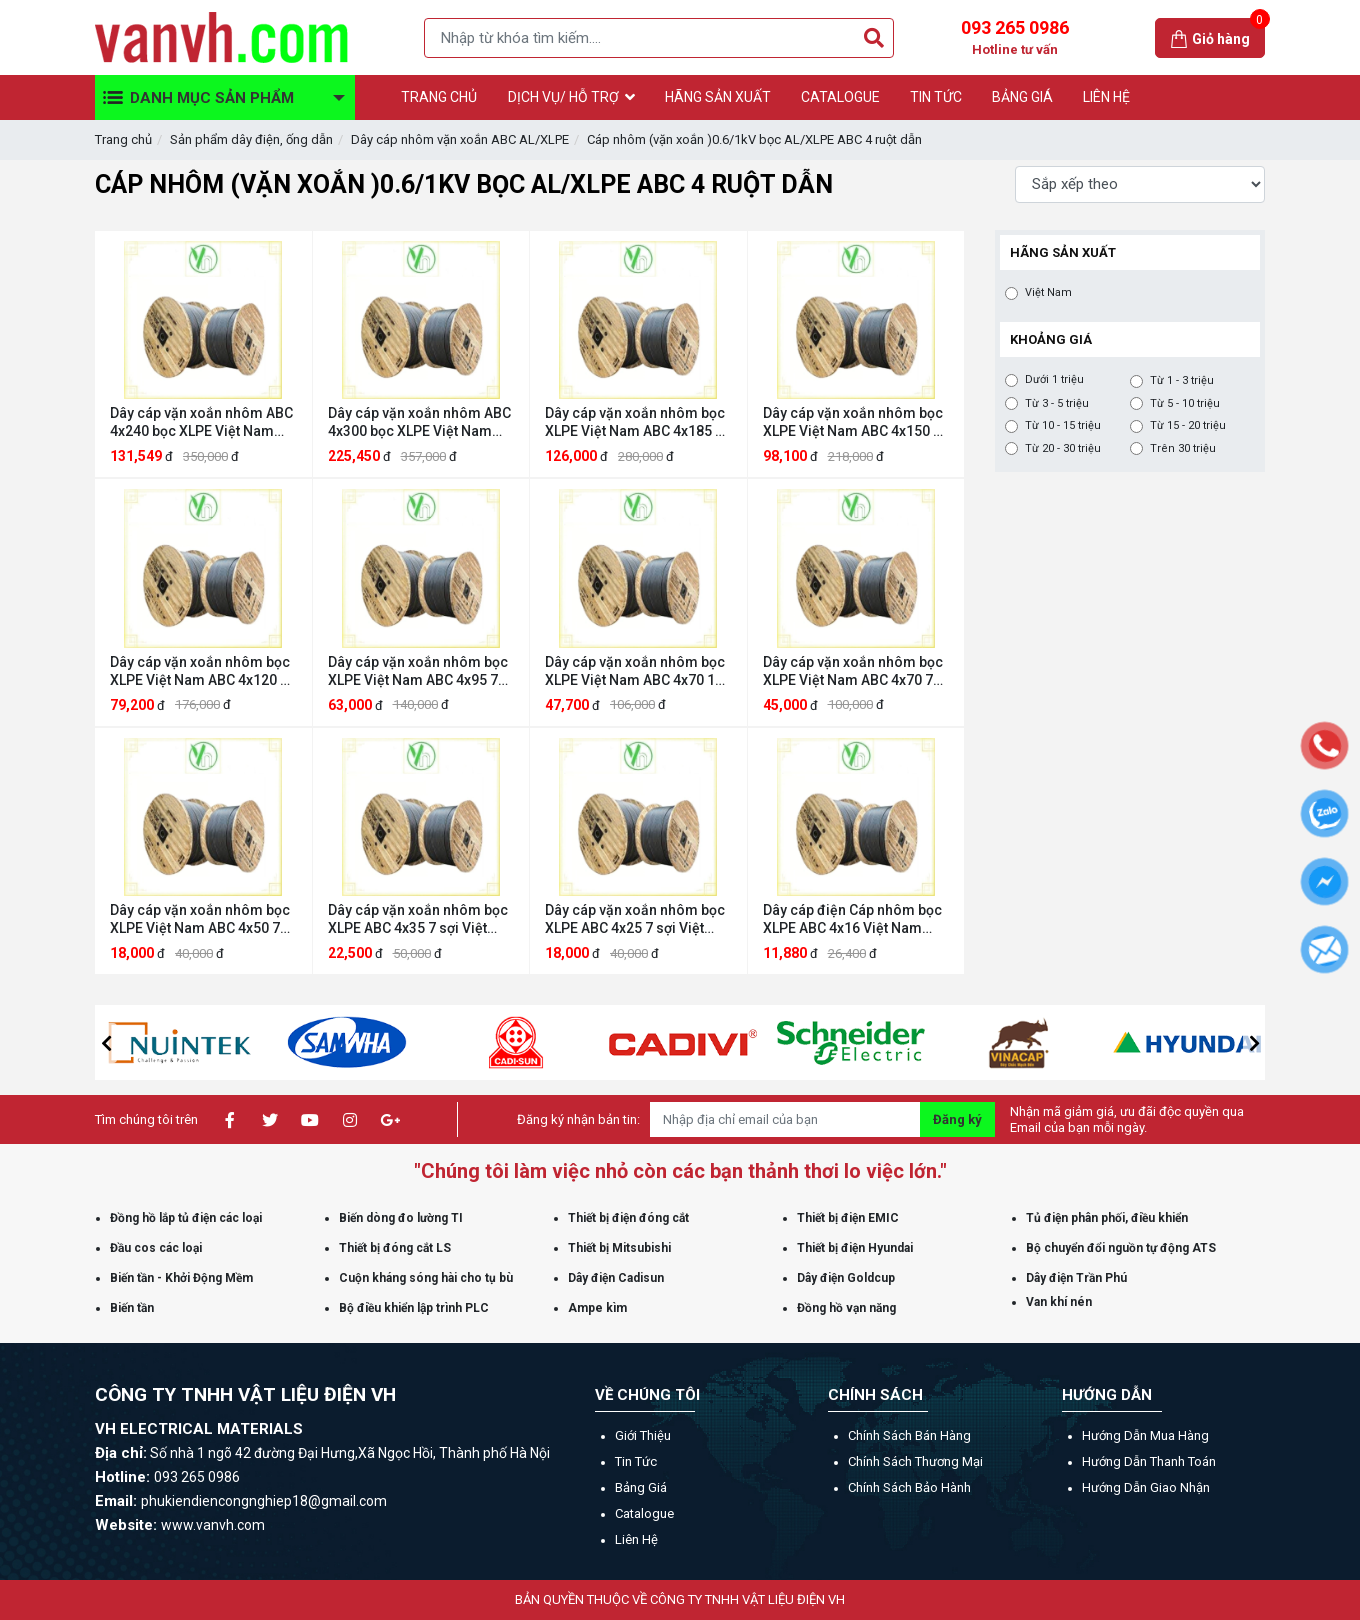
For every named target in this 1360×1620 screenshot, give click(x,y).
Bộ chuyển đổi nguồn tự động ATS (1121, 1248)
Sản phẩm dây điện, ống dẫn (251, 139)
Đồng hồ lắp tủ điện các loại (186, 1218)
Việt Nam (1048, 293)
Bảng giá (641, 1487)
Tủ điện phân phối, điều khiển (1107, 1218)
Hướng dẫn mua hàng (1145, 1435)
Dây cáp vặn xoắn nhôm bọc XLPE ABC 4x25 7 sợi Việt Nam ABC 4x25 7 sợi (635, 919)
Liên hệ (636, 1539)
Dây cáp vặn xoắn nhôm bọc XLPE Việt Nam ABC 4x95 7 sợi (418, 671)
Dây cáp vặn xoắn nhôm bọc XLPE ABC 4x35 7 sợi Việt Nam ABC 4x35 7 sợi (418, 919)
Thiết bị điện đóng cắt (628, 1218)
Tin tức (636, 1461)
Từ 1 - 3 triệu (1182, 381)
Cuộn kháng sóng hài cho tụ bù (426, 1278)
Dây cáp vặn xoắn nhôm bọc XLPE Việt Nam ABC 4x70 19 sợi (635, 671)
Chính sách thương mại (915, 1461)
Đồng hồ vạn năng (846, 1308)
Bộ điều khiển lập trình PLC (414, 1308)
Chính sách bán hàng (909, 1435)
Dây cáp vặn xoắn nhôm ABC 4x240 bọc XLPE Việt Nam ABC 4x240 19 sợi (201, 422)
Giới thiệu (643, 1435)
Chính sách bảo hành (909, 1487)
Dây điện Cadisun (616, 1278)
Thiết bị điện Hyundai (855, 1248)
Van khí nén (1059, 1302)
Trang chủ (123, 139)
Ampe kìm (597, 1308)
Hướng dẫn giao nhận (1146, 1487)
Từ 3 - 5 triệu (1057, 404)
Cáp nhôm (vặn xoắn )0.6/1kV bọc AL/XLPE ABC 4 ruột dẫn (754, 139)
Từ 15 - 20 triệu (1188, 426)
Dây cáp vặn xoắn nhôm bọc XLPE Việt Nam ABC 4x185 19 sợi (638, 422)
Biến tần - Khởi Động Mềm (181, 1278)
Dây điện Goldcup (846, 1278)
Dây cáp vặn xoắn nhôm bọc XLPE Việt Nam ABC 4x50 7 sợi (200, 919)
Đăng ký (957, 1119)
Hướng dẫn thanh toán (1149, 1461)
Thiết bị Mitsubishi (619, 1248)
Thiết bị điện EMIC (848, 1218)
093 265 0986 (1015, 38)
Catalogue (644, 1513)
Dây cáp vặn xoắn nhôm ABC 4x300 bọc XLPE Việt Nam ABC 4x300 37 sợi (419, 422)
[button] (106, 1043)
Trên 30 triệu (1183, 449)
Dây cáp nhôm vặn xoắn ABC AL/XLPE (460, 139)
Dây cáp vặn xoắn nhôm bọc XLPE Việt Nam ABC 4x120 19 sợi (203, 671)
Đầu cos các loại (156, 1248)
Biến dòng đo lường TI (401, 1218)
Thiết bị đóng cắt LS (395, 1248)
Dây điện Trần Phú (1076, 1278)
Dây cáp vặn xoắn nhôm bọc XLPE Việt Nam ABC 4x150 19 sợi (856, 422)
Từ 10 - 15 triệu (1063, 426)
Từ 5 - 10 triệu (1185, 404)
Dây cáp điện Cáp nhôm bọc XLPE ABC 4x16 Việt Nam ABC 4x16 (852, 919)
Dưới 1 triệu (1054, 380)
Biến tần (132, 1308)
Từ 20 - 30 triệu (1063, 449)
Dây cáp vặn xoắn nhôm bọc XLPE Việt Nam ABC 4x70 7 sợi (853, 671)
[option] (232, 1042)
